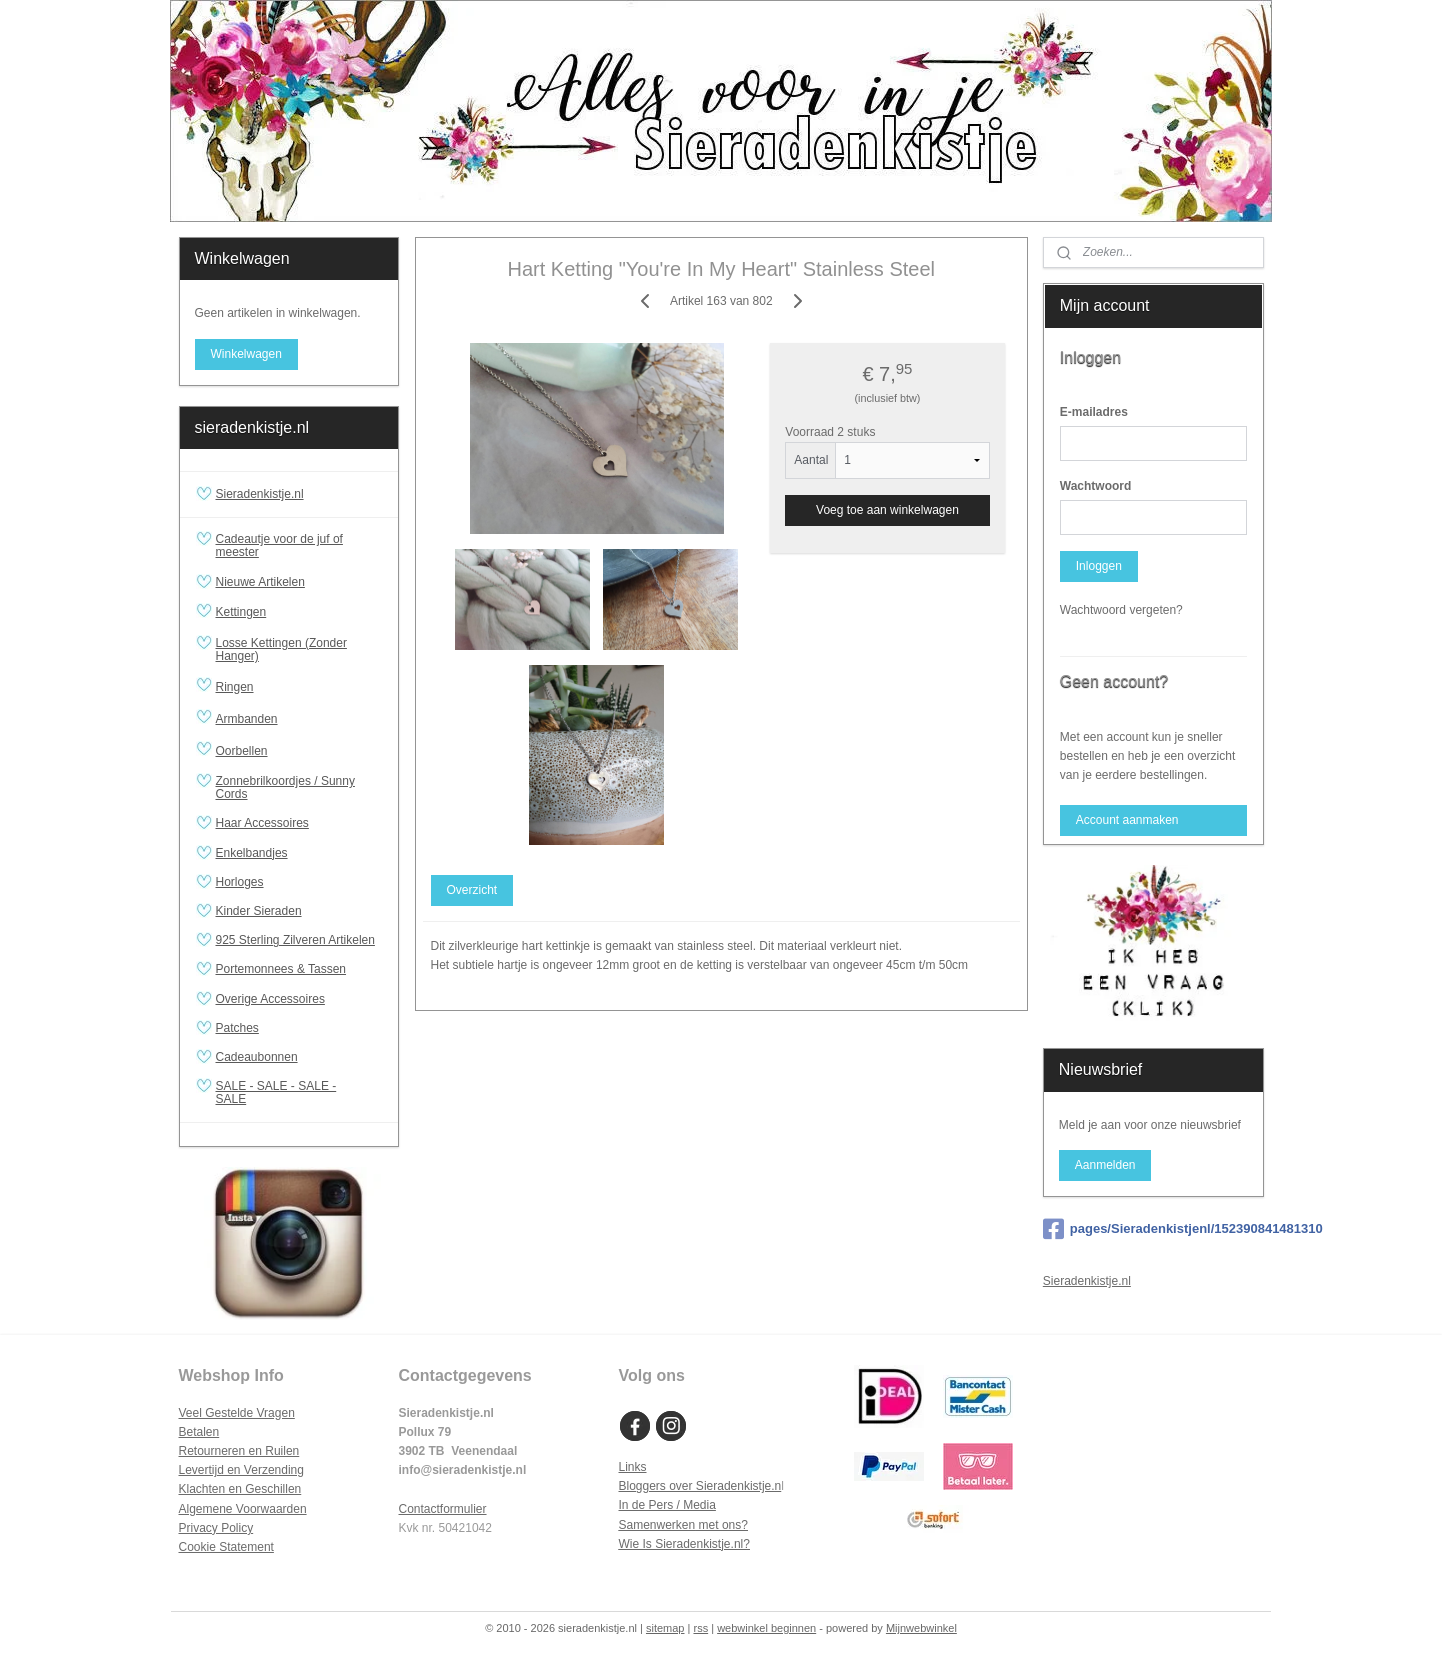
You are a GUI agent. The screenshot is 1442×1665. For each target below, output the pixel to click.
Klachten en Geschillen (240, 1489)
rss (700, 1628)
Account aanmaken (1127, 820)
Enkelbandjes (252, 853)
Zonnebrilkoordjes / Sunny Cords (285, 787)
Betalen (199, 1432)
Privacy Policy (216, 1528)
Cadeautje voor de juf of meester (279, 545)
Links (633, 1467)
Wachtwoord (1096, 486)
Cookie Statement (226, 1547)
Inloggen (1099, 566)
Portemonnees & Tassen (281, 969)
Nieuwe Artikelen (260, 582)
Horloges (240, 882)
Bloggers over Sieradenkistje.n (700, 1486)
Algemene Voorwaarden (243, 1509)
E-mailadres (1094, 412)
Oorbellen (299, 751)
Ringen (299, 687)
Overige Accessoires (270, 999)
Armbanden (299, 719)
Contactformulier (443, 1509)
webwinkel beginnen (766, 1628)
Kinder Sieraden (259, 911)
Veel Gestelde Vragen (237, 1413)
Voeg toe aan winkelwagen (887, 510)
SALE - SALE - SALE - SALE (299, 1092)
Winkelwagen (245, 354)
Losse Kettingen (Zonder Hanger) (281, 649)
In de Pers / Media (667, 1505)
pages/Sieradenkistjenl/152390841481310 (1153, 1229)
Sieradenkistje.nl (260, 494)
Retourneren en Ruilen (239, 1451)
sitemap (665, 1628)
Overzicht (471, 890)
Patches (237, 1028)
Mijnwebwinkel (921, 1628)
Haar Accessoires (262, 823)
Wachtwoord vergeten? (1121, 610)
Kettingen (299, 613)
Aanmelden (1105, 1165)
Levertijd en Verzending (241, 1470)
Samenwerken (657, 1525)
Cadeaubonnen (257, 1057)
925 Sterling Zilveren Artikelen (295, 940)
